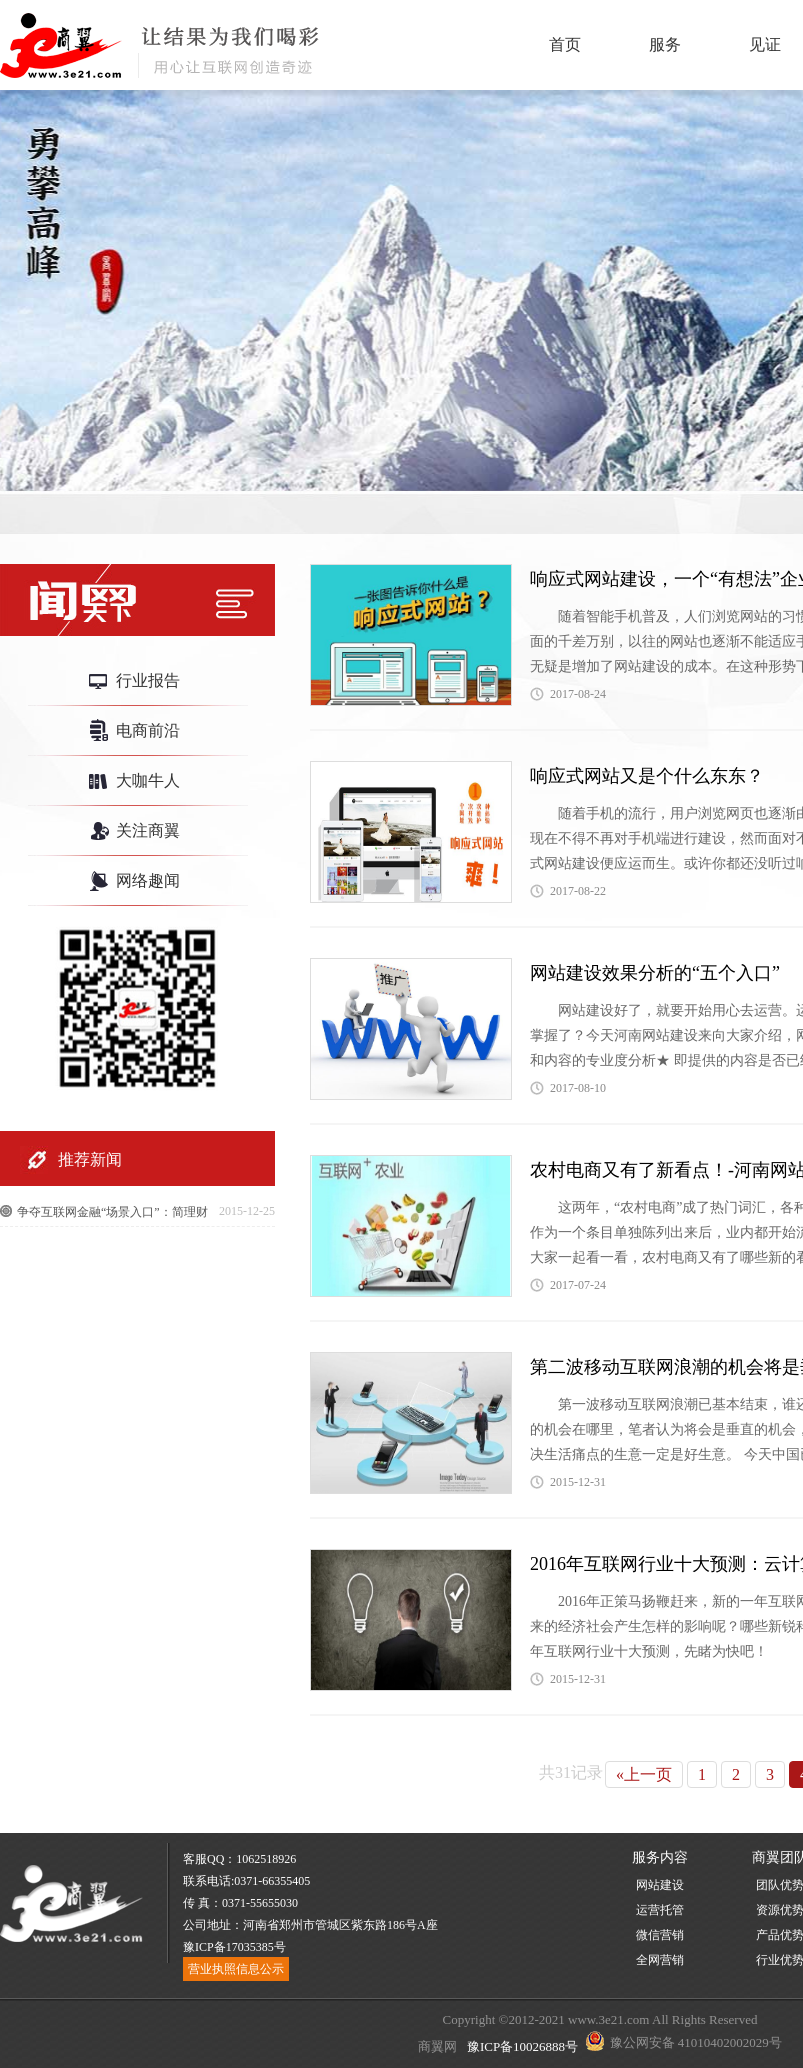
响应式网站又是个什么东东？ (647, 776)
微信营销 (660, 1935)
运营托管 (660, 1910)
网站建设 (660, 1885)
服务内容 (660, 1857)
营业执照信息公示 (236, 1969)
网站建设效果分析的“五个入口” (655, 973)
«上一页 (644, 1774)
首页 (565, 44)
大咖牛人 (148, 780)
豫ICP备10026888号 (521, 2046)
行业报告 (148, 680)
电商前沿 (148, 730)
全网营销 (660, 1960)
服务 (665, 44)
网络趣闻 (148, 880)
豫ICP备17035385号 (234, 1947)
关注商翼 (148, 830)
